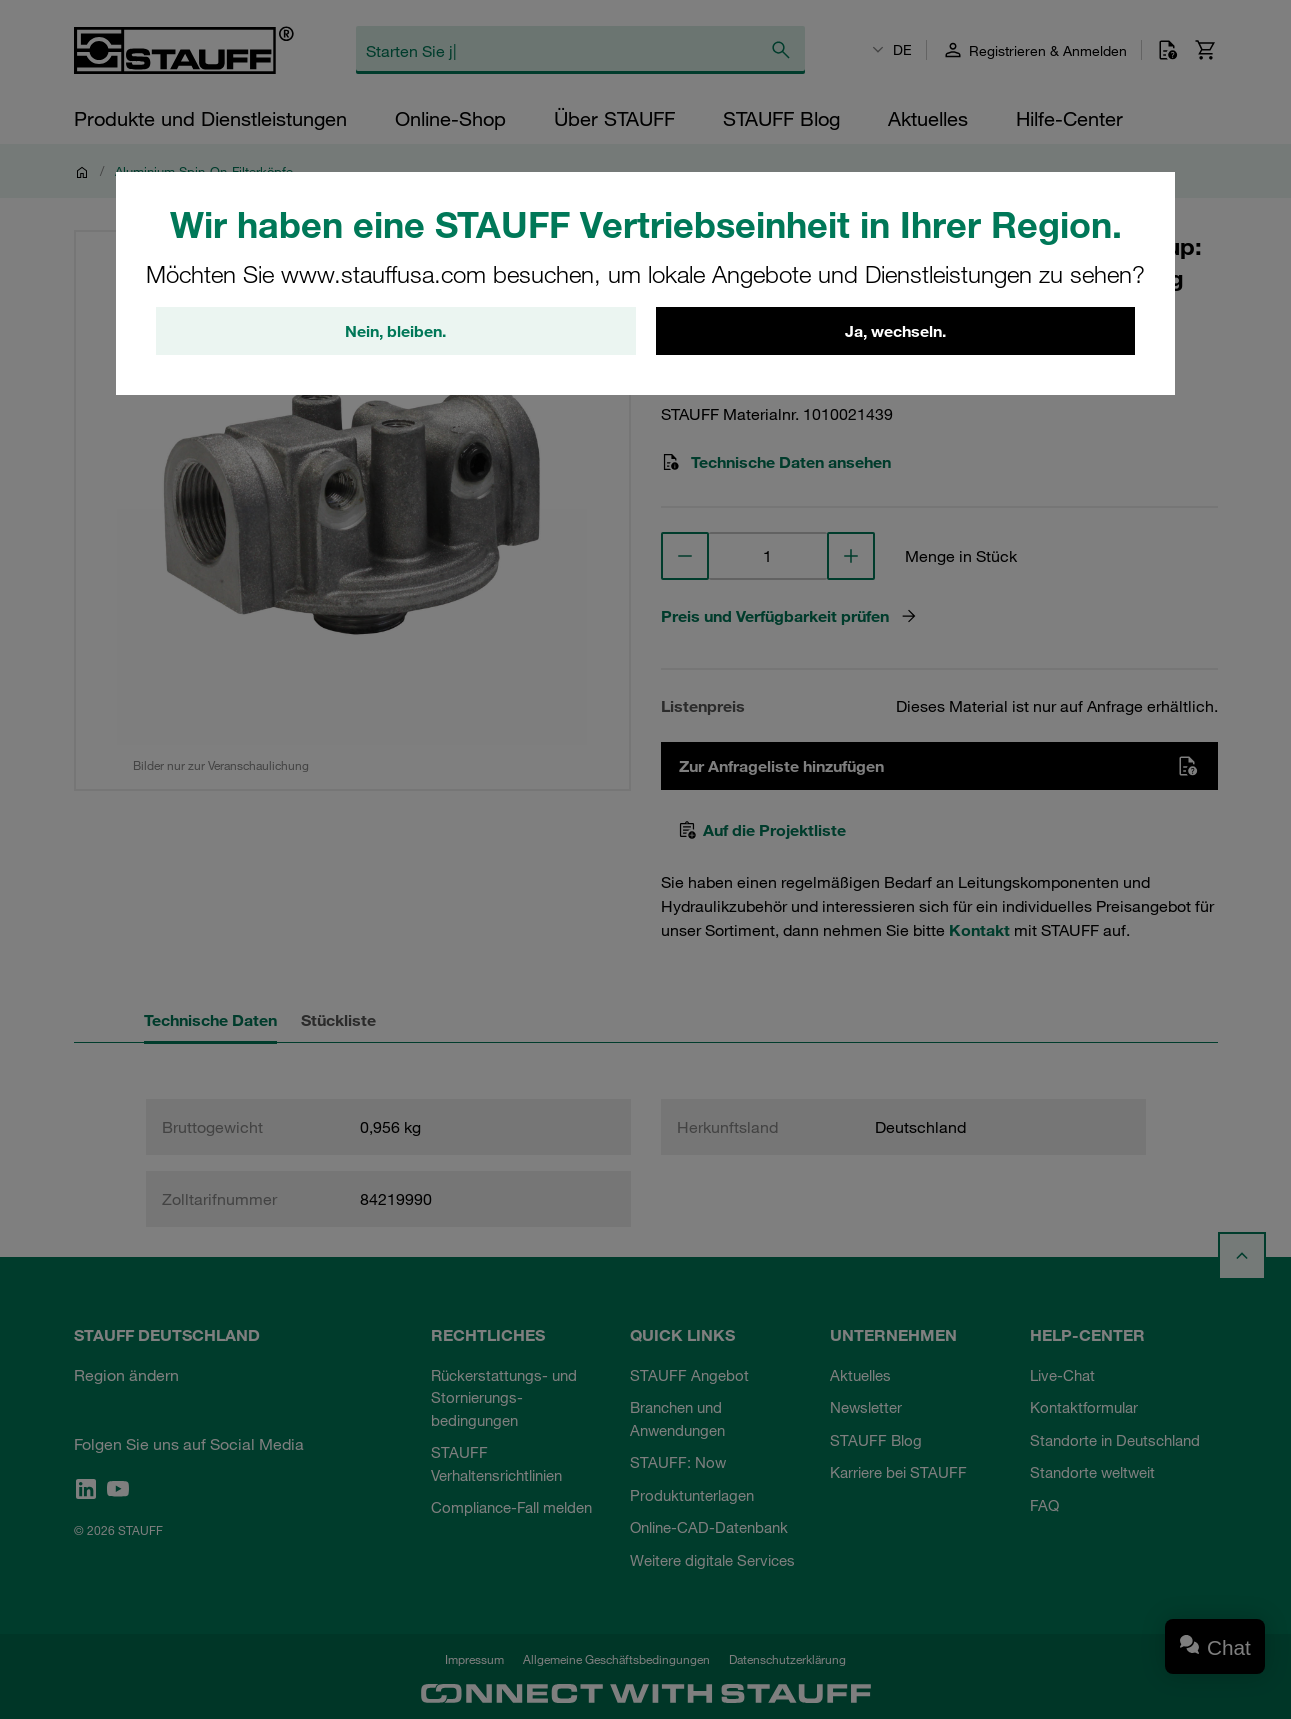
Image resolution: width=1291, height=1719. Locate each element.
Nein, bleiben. (395, 331)
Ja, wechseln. (895, 331)
